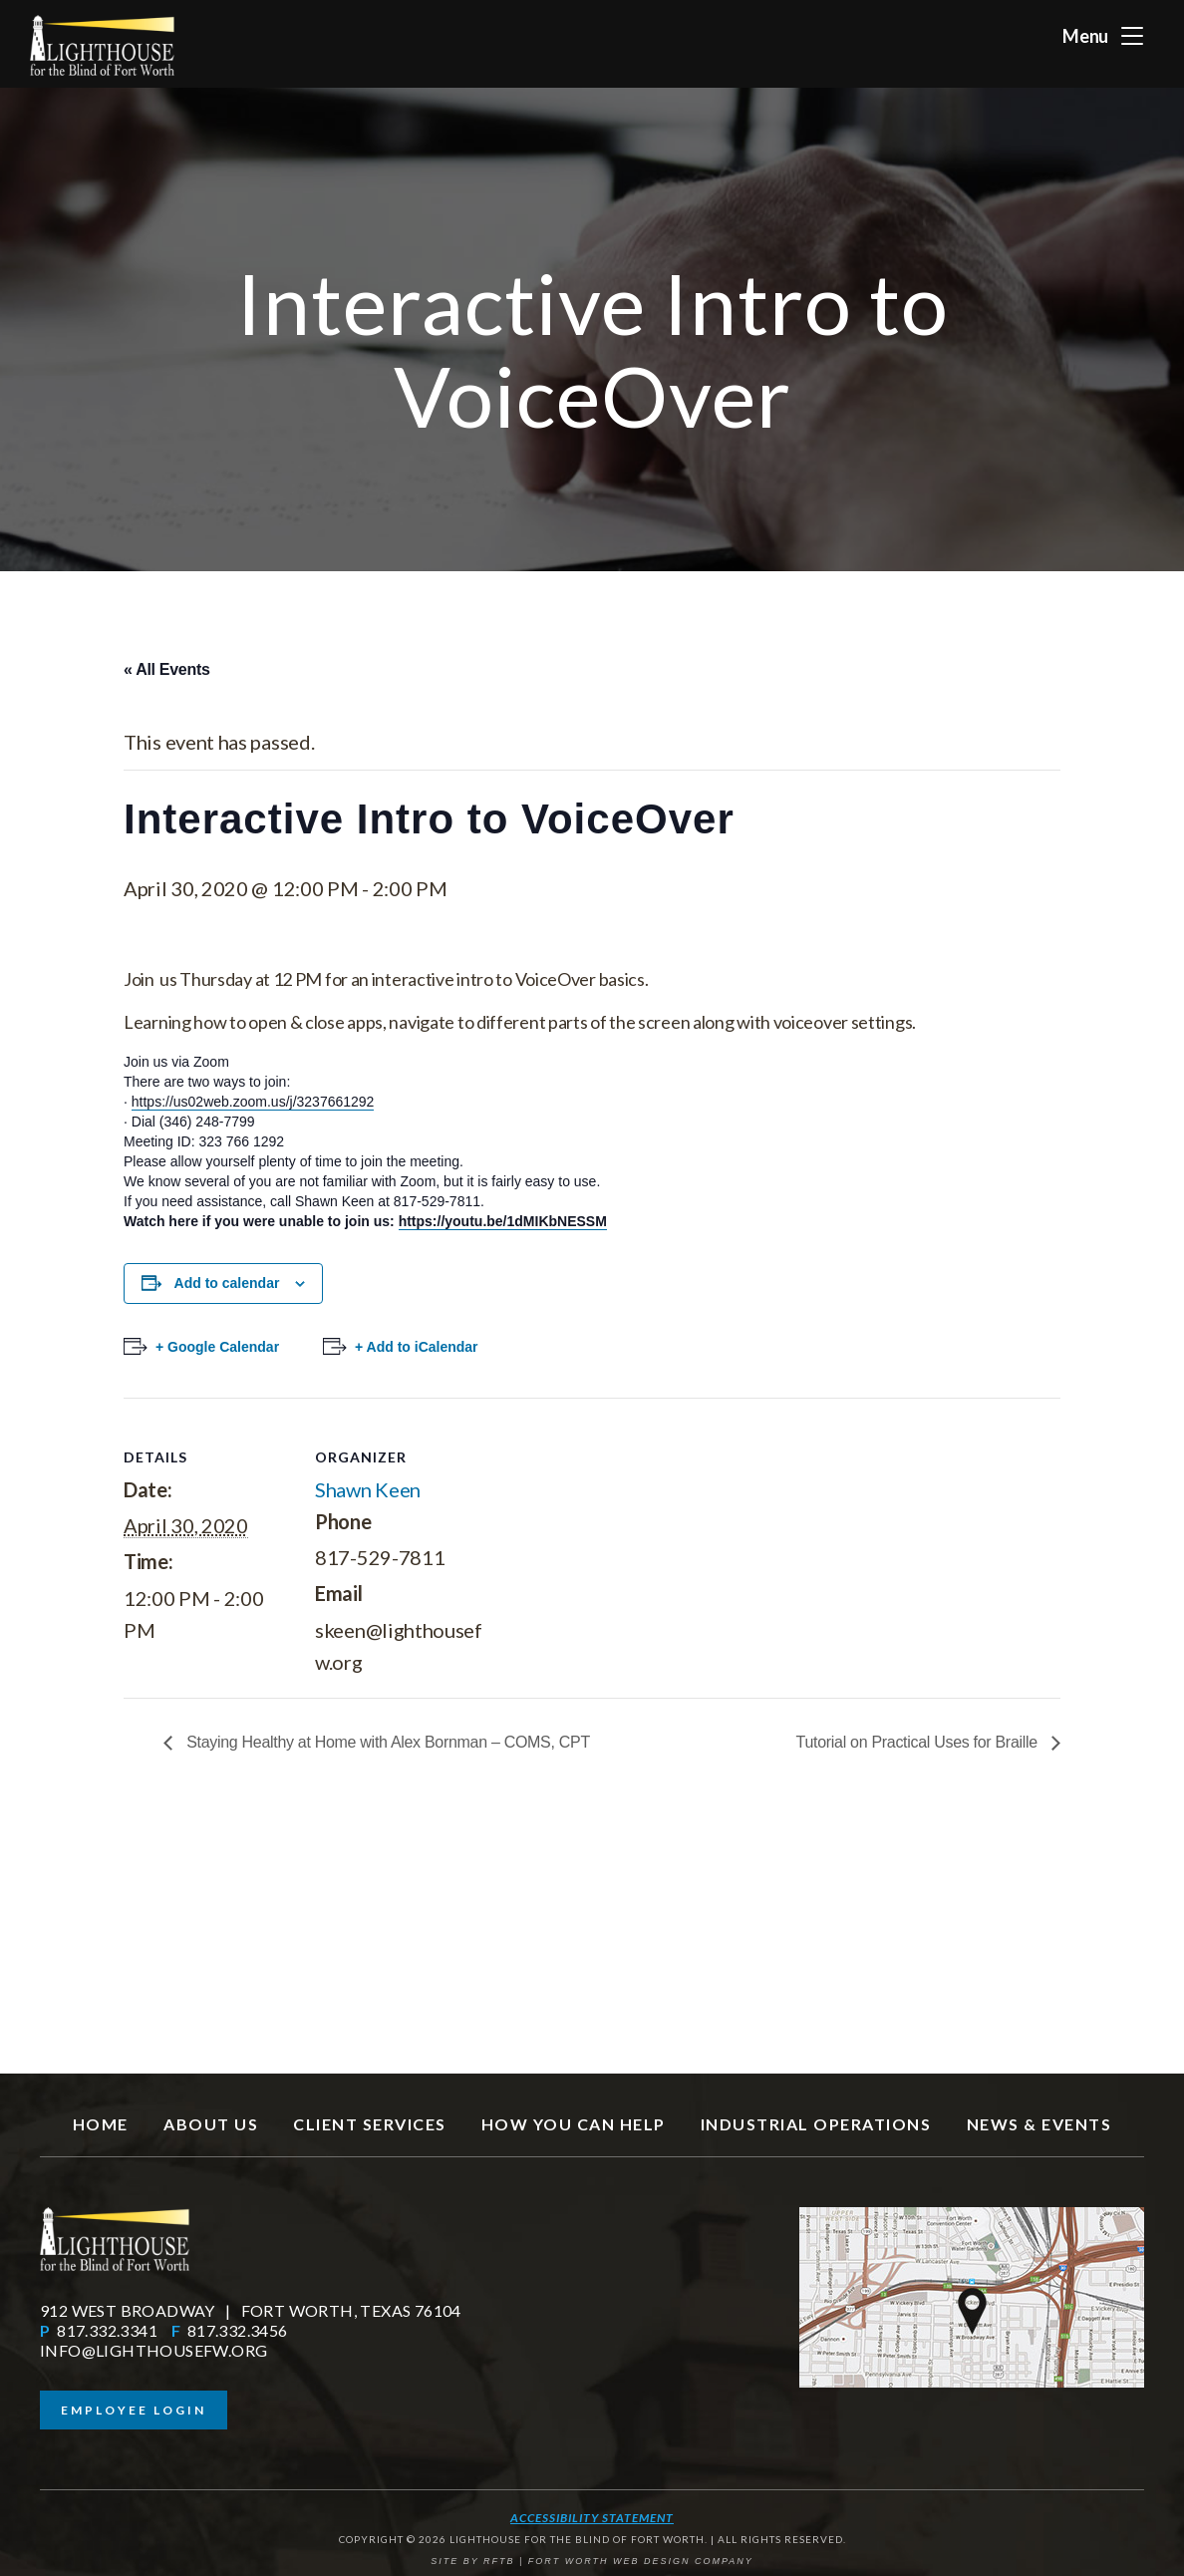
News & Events (1039, 2123)
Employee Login (133, 2410)
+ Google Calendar (217, 1347)
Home (101, 2123)
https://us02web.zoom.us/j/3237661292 (253, 1102)
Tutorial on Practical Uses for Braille (918, 1742)
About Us (210, 2123)
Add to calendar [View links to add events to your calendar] (227, 1283)
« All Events (167, 669)
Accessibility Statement (592, 2517)
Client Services (369, 2123)
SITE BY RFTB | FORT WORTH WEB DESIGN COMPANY (592, 2561)
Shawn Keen (368, 1489)
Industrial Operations (816, 2123)
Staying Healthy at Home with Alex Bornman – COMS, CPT (386, 1742)
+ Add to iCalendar (416, 1347)
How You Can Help (573, 2123)
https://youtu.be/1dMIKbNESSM (503, 1221)
